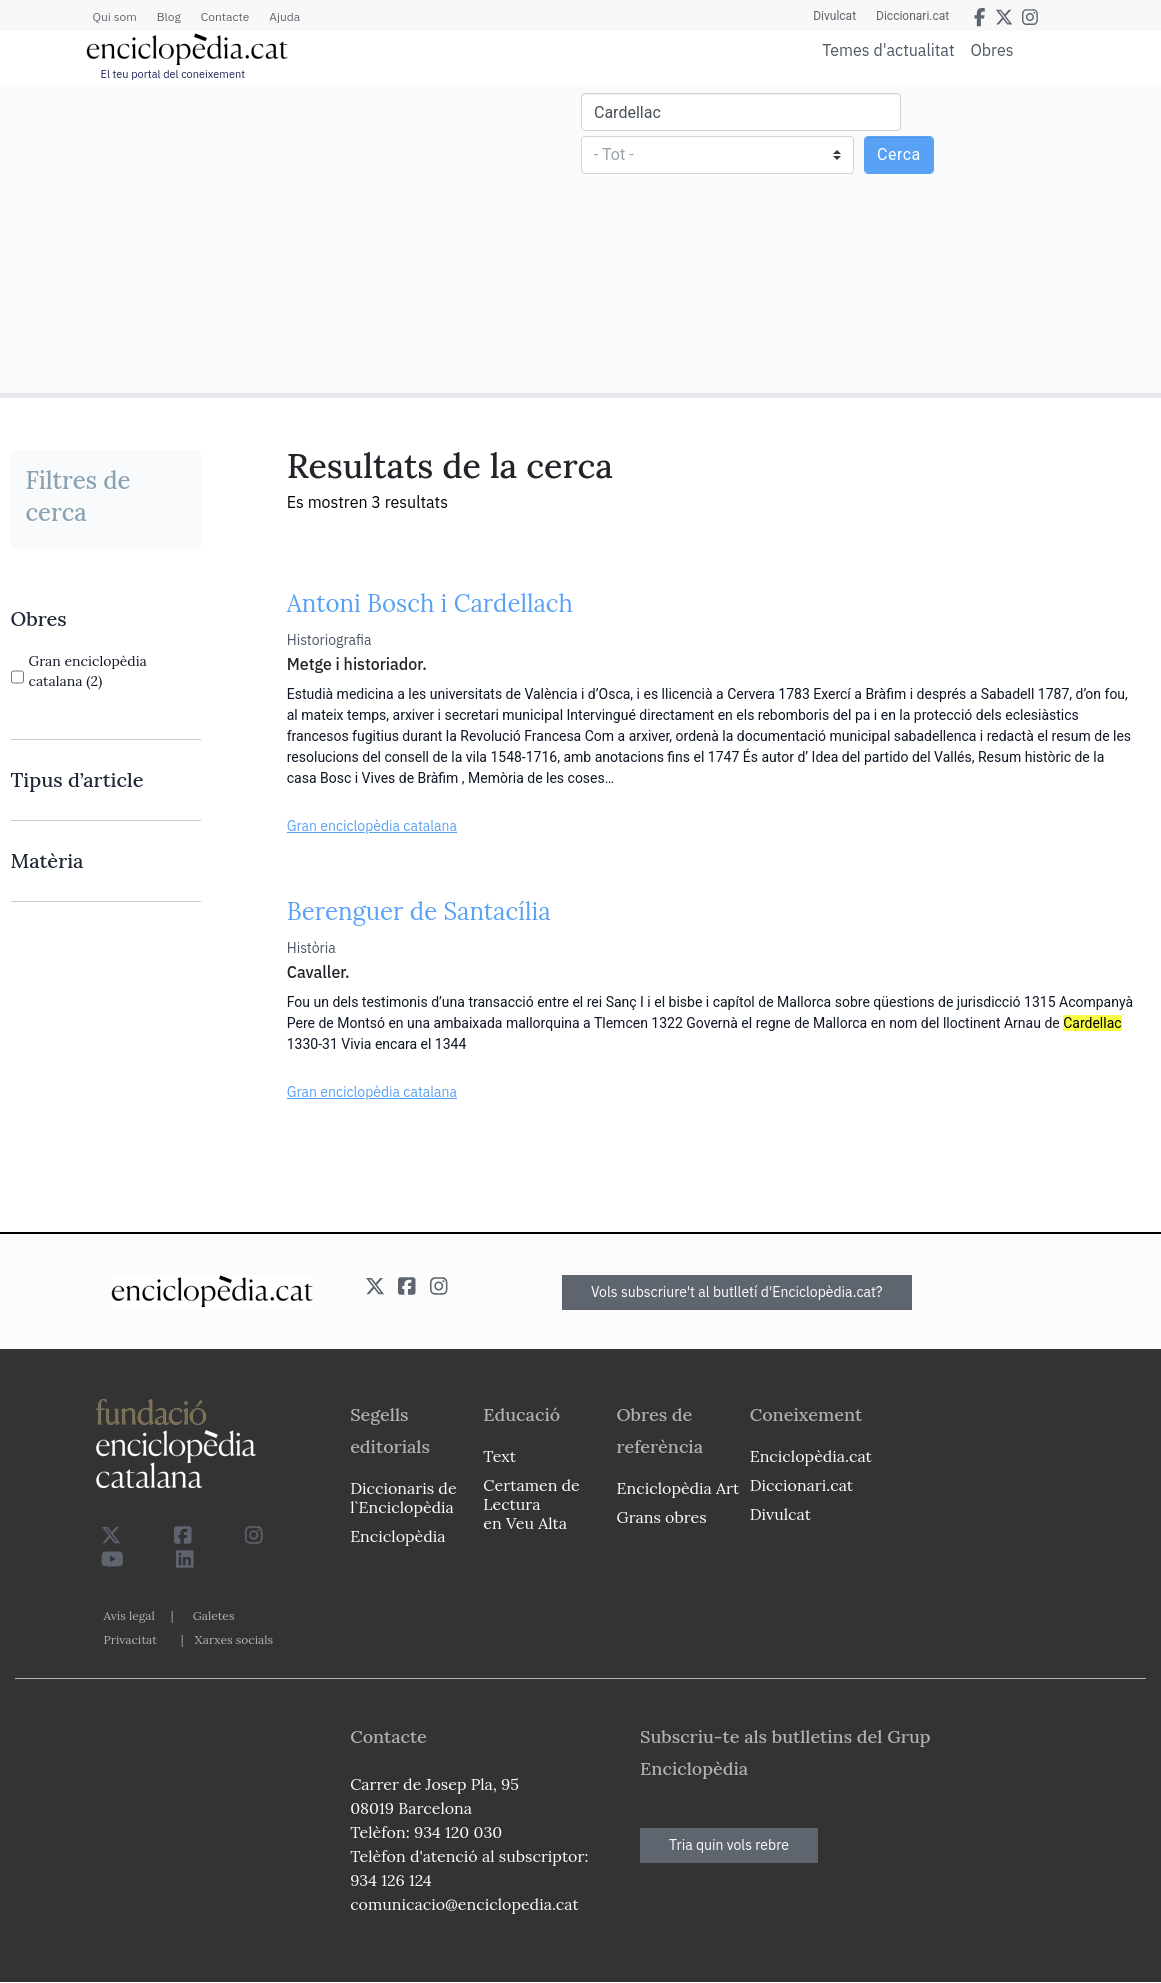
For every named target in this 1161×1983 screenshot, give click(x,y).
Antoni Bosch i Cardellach (430, 603)
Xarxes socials (234, 1639)
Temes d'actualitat (888, 50)
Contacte (225, 16)
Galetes (214, 1615)
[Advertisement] (293, 238)
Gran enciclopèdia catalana (372, 826)
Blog (169, 16)
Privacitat (130, 1639)
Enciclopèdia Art (678, 1488)
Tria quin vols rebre (729, 1845)
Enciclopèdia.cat (811, 1456)
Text (499, 1456)
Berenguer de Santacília (419, 911)
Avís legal (129, 1615)
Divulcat (834, 16)
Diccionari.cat (912, 16)
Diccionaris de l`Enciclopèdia (403, 1497)
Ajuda (284, 16)
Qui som (115, 16)
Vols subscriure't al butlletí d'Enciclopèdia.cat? (737, 1292)
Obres (992, 49)
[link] (106, 619)
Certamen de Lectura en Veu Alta (531, 1504)
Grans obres (662, 1517)
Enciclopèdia (397, 1536)
